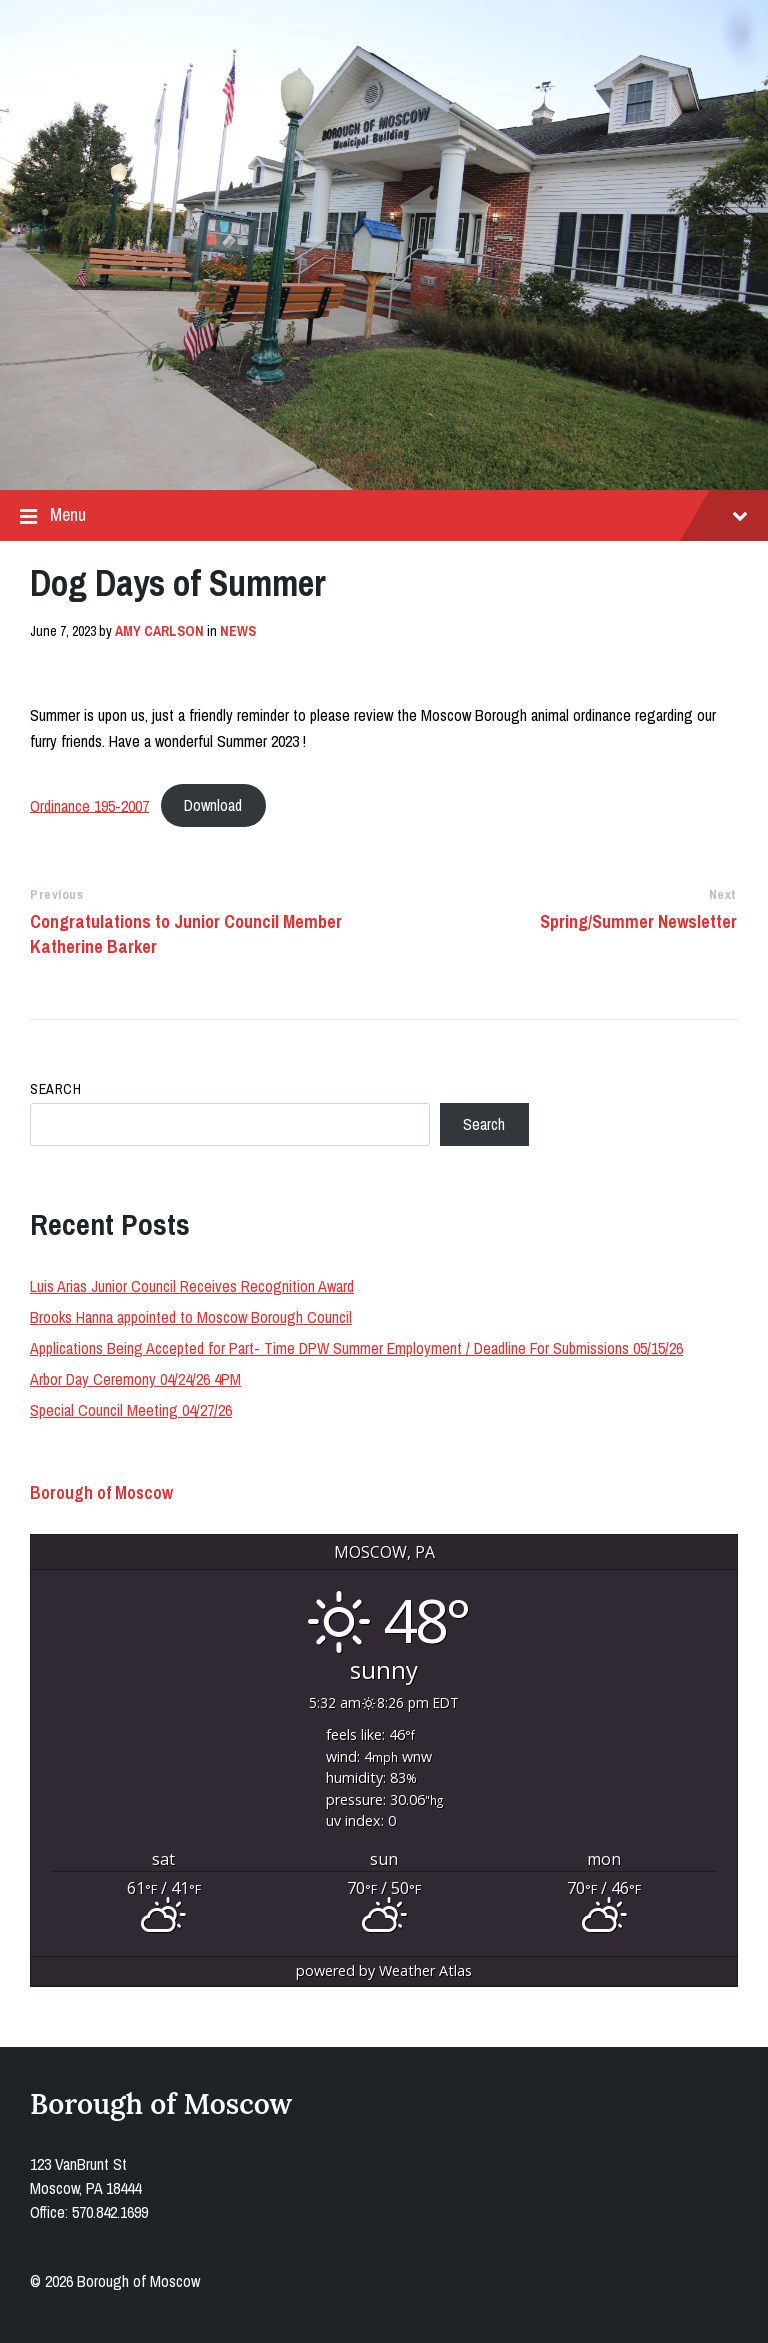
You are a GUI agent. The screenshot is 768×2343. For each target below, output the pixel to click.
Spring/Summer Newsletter (638, 921)
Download (213, 805)
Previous (56, 894)
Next (723, 894)
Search (55, 1089)
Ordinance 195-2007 (89, 805)
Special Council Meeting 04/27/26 (131, 1410)
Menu (384, 515)
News (238, 631)
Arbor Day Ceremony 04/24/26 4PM (135, 1379)
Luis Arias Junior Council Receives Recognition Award (192, 1286)
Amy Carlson (159, 631)
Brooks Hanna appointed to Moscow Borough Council (191, 1317)
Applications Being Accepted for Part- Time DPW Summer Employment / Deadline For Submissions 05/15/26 (356, 1348)
